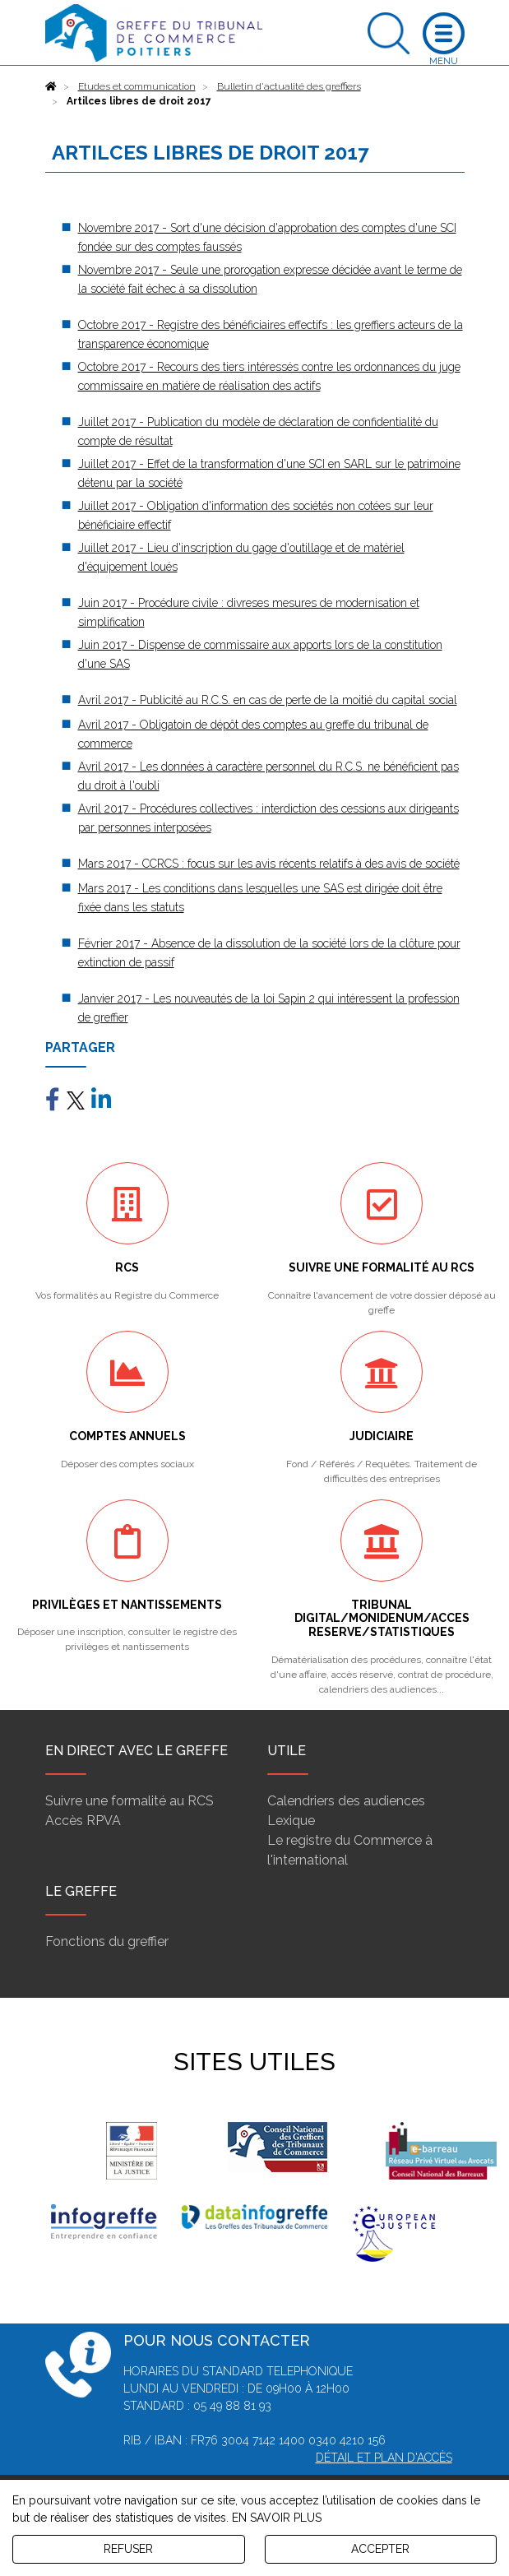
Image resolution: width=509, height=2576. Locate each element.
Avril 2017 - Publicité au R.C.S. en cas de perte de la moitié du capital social (267, 700)
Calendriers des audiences (346, 1801)
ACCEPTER (380, 2548)
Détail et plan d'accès (384, 2457)
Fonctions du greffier (107, 1941)
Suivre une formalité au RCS (129, 1801)
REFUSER (128, 2548)
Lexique (291, 1820)
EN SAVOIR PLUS (277, 2517)
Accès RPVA (83, 1820)
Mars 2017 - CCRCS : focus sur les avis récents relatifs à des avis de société (269, 863)
